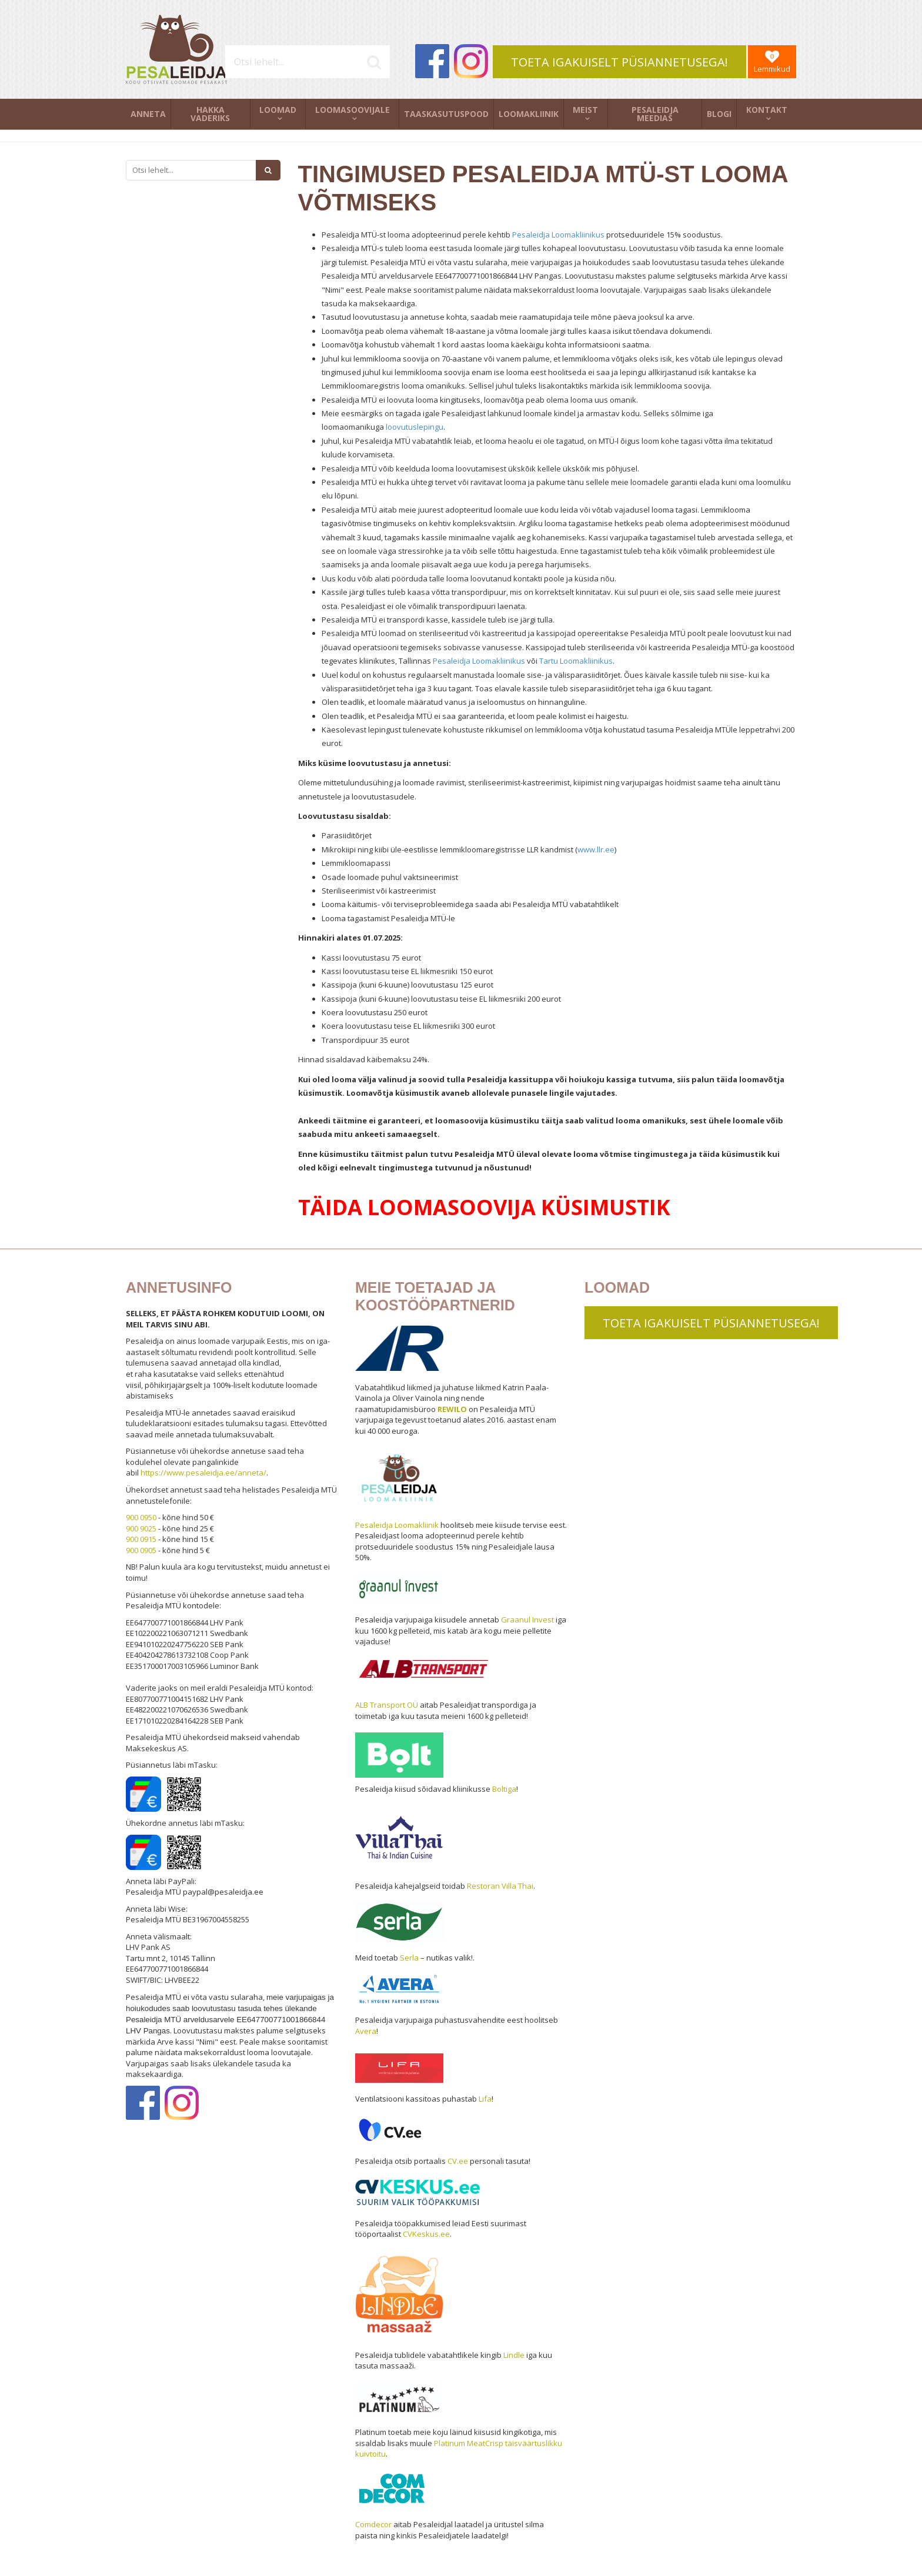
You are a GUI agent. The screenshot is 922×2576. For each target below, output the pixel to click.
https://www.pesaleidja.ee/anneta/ (203, 1472)
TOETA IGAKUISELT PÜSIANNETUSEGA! (619, 62)
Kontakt (766, 109)
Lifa (485, 2098)
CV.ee (457, 2161)
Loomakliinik (529, 113)
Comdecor (373, 2524)
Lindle (514, 2355)
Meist (585, 109)
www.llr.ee (595, 849)
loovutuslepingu (414, 426)
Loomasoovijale (352, 109)
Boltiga (504, 1789)
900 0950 (141, 1517)
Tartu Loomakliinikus (576, 660)
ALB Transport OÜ (386, 1705)
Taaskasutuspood (446, 113)
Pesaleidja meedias (655, 113)
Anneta (148, 113)
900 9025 (141, 1528)
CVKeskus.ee (426, 2234)
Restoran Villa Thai (500, 1886)
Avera (365, 2031)
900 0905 (141, 1550)
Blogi (719, 113)
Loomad (277, 109)
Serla (409, 1957)
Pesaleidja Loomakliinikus (558, 234)
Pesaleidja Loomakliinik (397, 1525)
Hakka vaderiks (210, 113)
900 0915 (141, 1539)
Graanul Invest (527, 1619)
